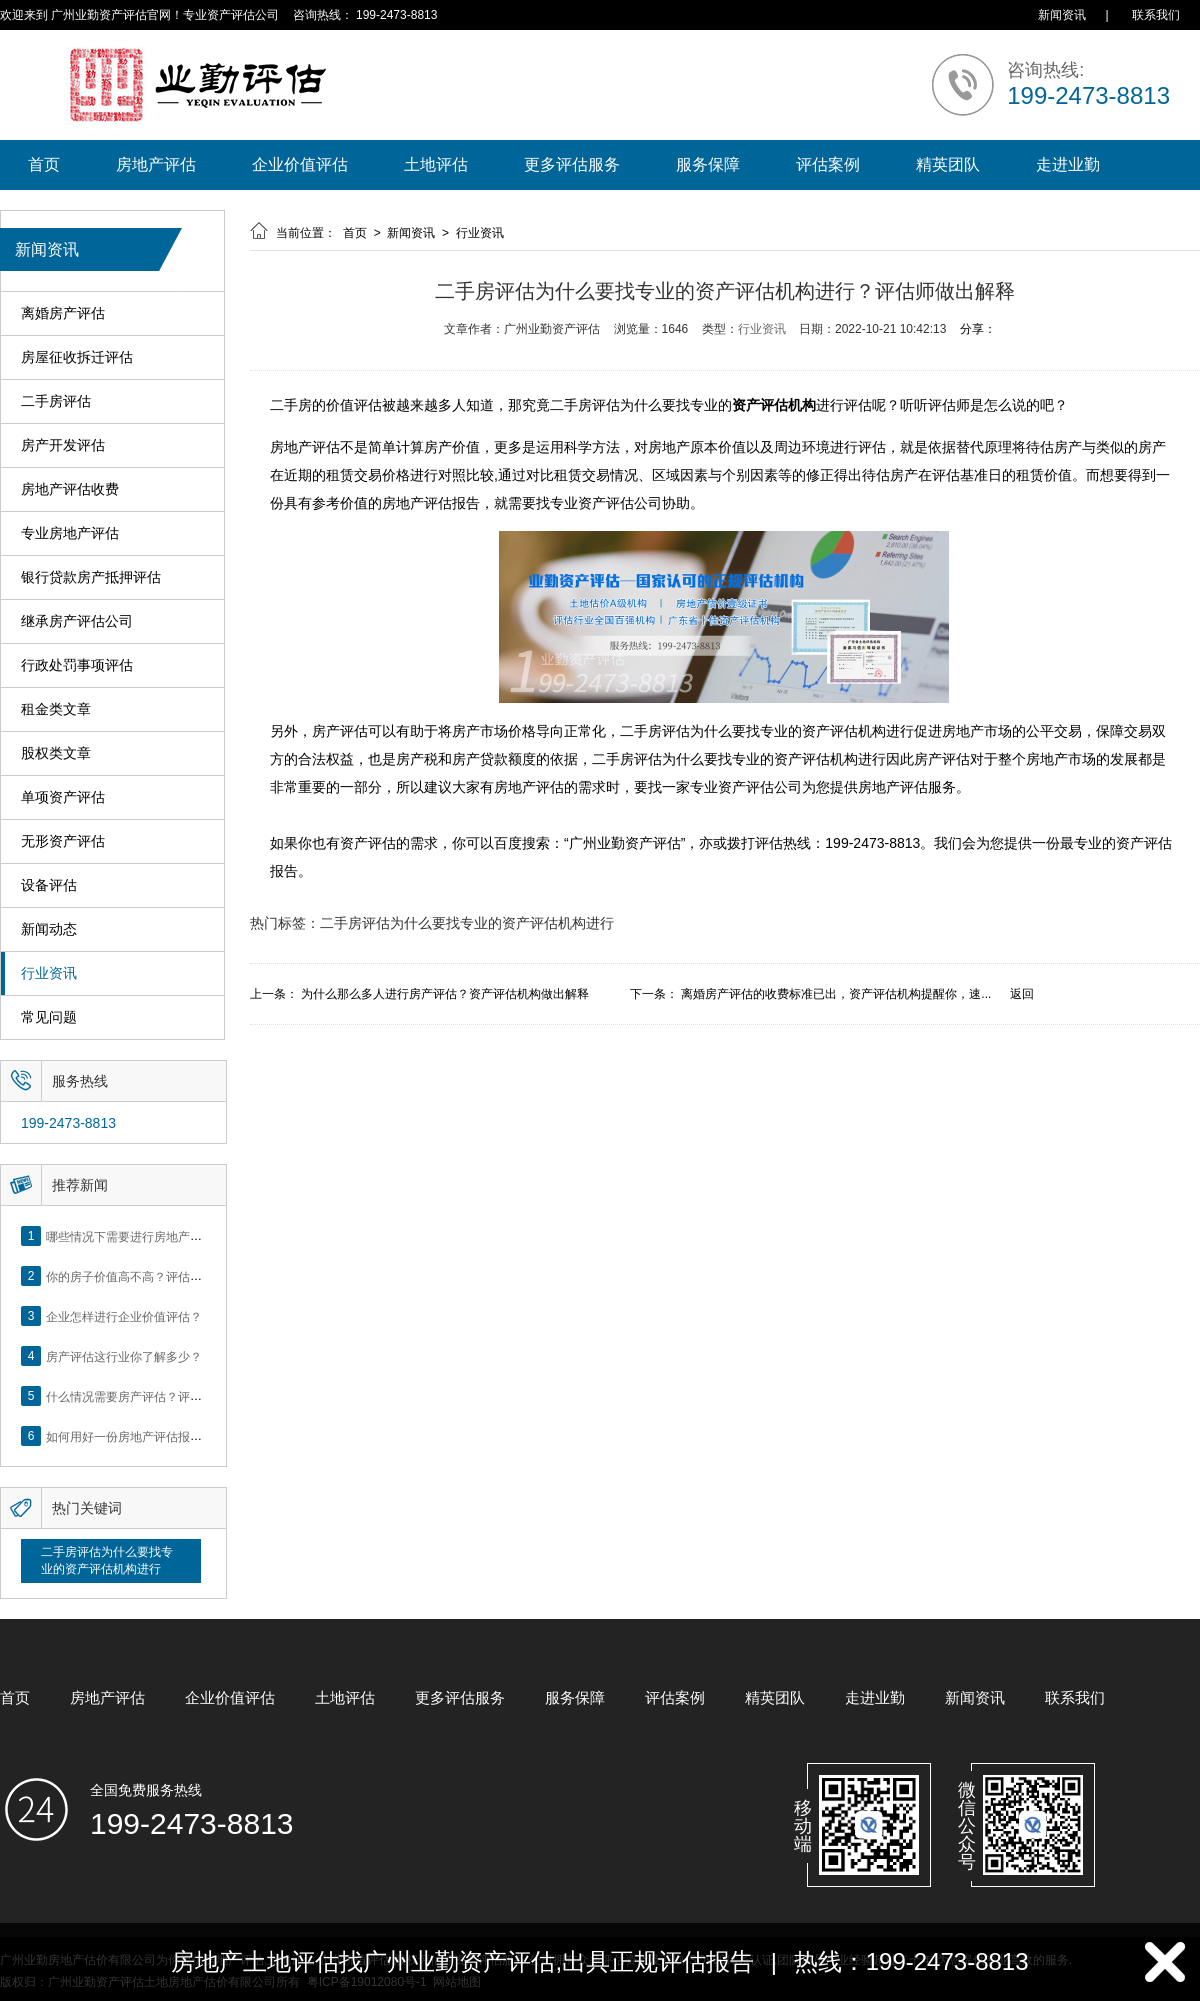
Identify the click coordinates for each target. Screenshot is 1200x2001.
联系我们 (1156, 15)
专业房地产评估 (70, 533)
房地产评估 (156, 164)
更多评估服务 (572, 164)
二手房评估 (56, 401)
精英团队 (948, 164)
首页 (44, 164)
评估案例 (828, 164)
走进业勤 (1068, 164)
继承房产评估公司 (77, 621)
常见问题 (49, 1017)
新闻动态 (49, 929)
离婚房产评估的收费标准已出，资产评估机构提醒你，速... (836, 994)
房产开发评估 (63, 445)
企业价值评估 (300, 164)
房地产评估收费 (70, 489)
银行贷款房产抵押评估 (91, 577)
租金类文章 (56, 709)
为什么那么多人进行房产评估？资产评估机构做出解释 (445, 994)
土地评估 (436, 164)
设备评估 (49, 885)
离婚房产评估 (63, 313)
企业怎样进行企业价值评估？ (124, 1316)
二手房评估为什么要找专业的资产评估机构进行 (107, 1560)
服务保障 (708, 164)
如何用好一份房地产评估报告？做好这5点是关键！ (181, 1436)
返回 (1022, 994)
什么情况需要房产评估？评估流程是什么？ (160, 1396)
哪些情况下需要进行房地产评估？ (136, 1236)
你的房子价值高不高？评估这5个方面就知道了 (169, 1276)
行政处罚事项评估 (77, 665)
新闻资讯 (1062, 15)
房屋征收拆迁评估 (77, 357)
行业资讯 (49, 973)
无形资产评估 (63, 841)
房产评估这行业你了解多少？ (124, 1356)
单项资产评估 (63, 797)
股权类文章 (56, 753)
